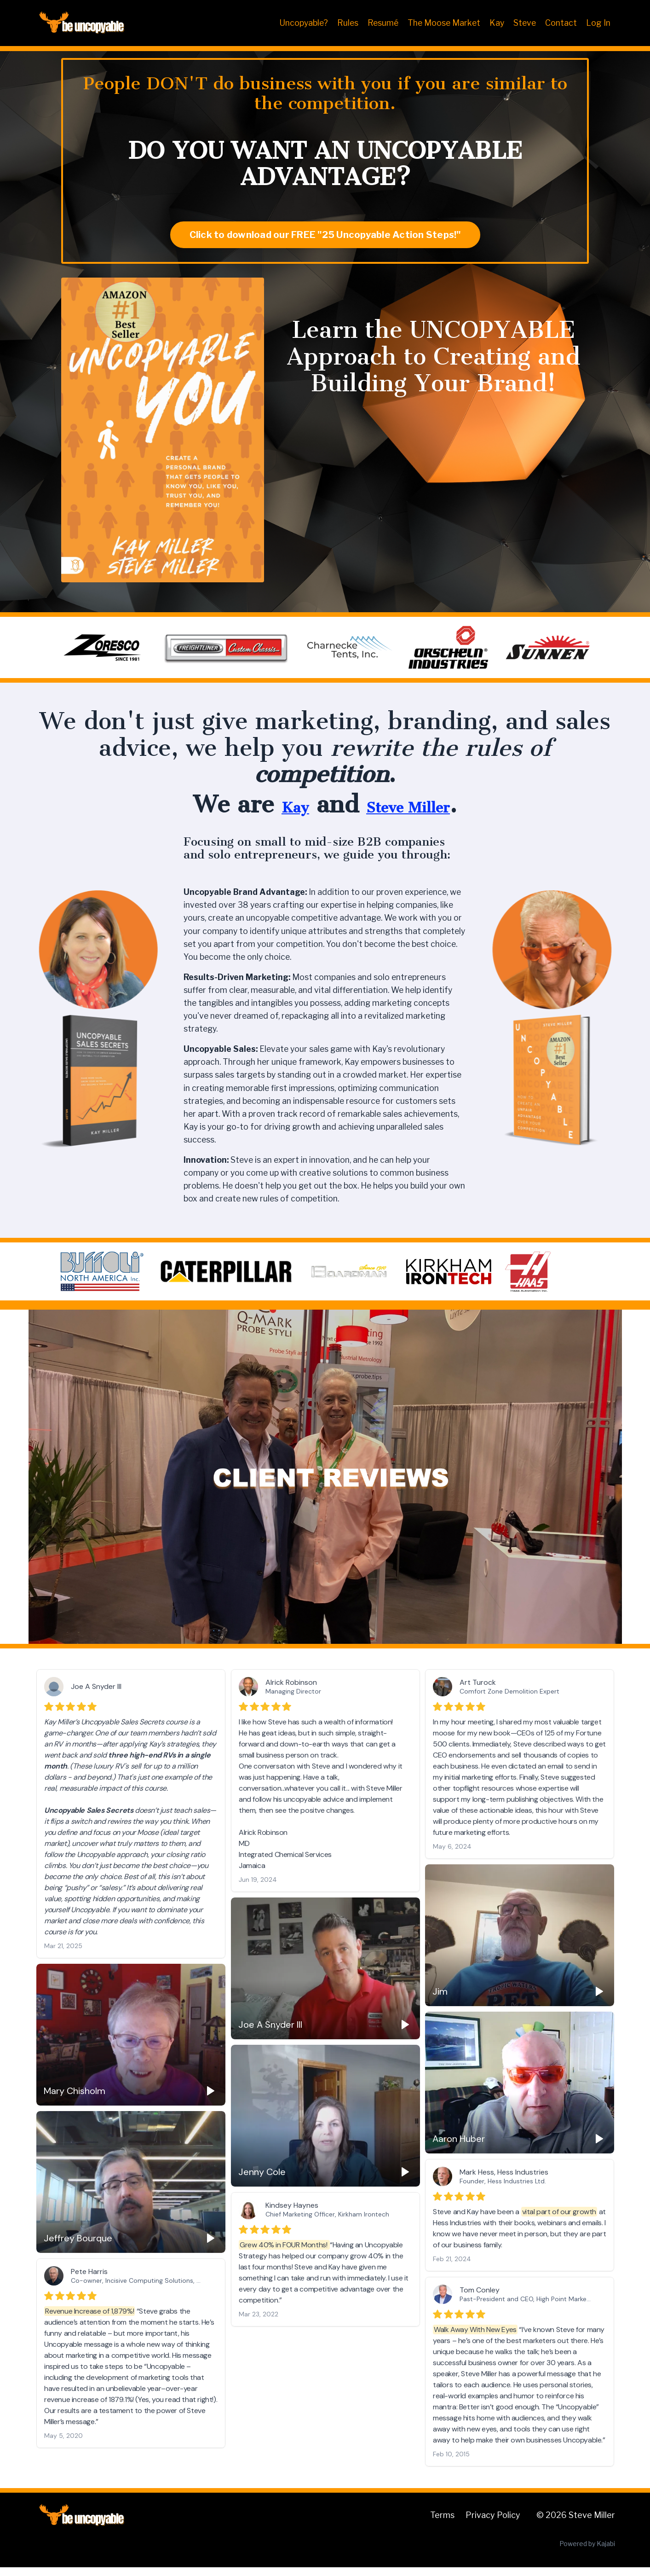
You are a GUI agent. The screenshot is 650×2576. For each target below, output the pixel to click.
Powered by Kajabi (587, 2552)
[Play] (599, 2000)
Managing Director (293, 1700)
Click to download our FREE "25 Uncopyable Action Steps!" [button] (325, 235)
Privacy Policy (493, 2524)
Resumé (380, 23)
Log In (598, 23)
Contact (561, 23)
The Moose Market (442, 23)
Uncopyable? (299, 23)
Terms (442, 2524)
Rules (344, 23)
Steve (524, 23)
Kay (495, 23)
